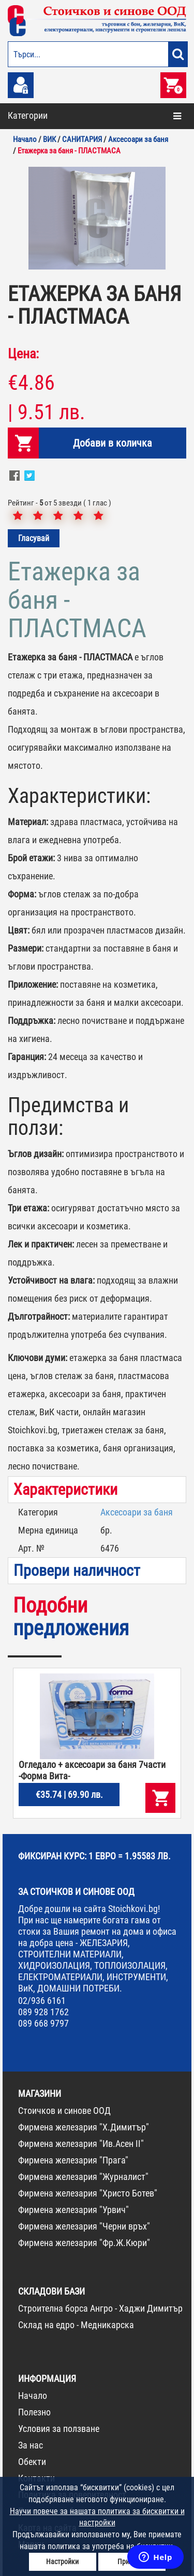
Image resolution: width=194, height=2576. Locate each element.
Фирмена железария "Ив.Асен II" (81, 2143)
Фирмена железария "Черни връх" (84, 2226)
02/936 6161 (42, 2000)
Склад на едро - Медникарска (76, 2324)
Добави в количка (112, 443)
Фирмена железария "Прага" (73, 2160)
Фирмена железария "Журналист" (83, 2176)
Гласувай (33, 538)
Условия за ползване (58, 2428)
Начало (32, 2395)
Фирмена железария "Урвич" (73, 2209)
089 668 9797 (43, 2023)
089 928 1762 (43, 2011)
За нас (30, 2445)
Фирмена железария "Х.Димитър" (83, 2127)
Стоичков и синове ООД (64, 2110)
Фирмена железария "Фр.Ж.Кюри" (84, 2242)
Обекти (32, 2461)
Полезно (34, 2412)
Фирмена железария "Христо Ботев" (87, 2193)
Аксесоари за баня (136, 1512)
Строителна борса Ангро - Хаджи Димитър (100, 2308)
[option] (97, 218)
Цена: (23, 353)
